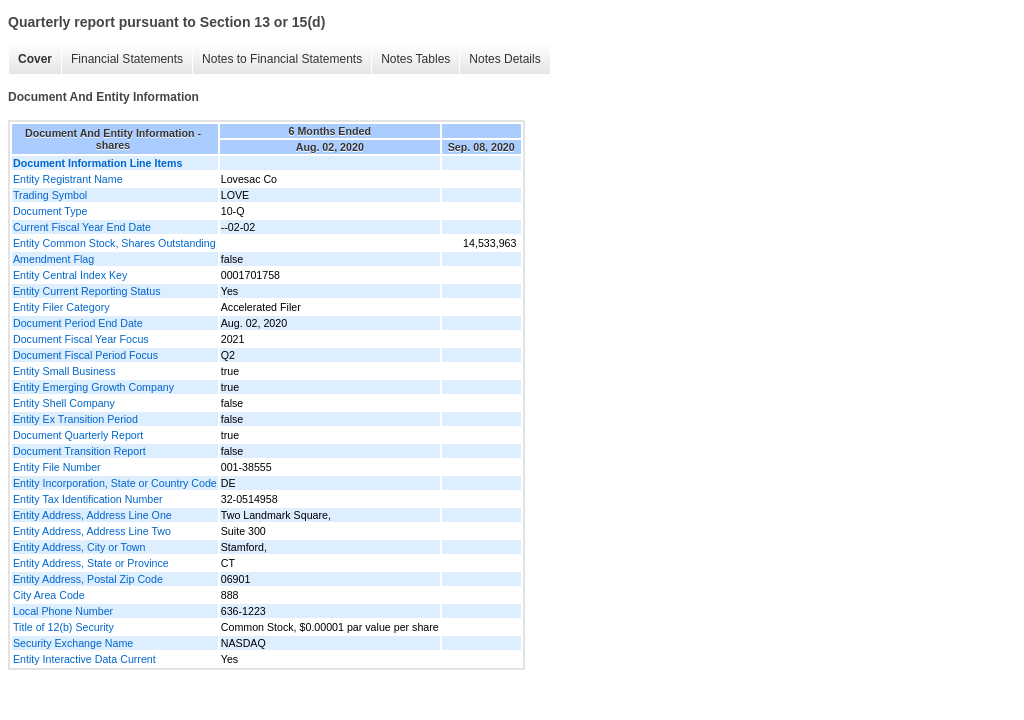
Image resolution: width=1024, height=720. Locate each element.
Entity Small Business (64, 371)
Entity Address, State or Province (91, 563)
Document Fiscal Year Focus (81, 339)
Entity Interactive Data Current (84, 659)
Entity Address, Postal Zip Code (88, 579)
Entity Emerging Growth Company (93, 387)
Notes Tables (415, 59)
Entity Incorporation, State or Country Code (115, 483)
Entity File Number (57, 467)
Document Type (50, 211)
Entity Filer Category (61, 307)
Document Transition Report (79, 451)
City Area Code (49, 595)
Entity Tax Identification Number (88, 499)
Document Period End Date (78, 323)
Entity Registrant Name (68, 179)
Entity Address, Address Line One (92, 515)
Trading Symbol (50, 195)
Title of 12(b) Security (63, 627)
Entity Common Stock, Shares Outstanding (114, 243)
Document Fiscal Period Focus (85, 355)
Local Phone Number (63, 611)
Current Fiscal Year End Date (82, 227)
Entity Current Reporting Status (86, 291)
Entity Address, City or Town (79, 547)
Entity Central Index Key (70, 275)
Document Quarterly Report (78, 435)
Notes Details (504, 59)
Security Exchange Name (73, 643)
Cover (35, 59)
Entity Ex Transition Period (75, 419)
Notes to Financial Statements (282, 59)
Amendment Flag (53, 259)
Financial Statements (127, 59)
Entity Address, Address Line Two (92, 531)
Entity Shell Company (64, 403)
